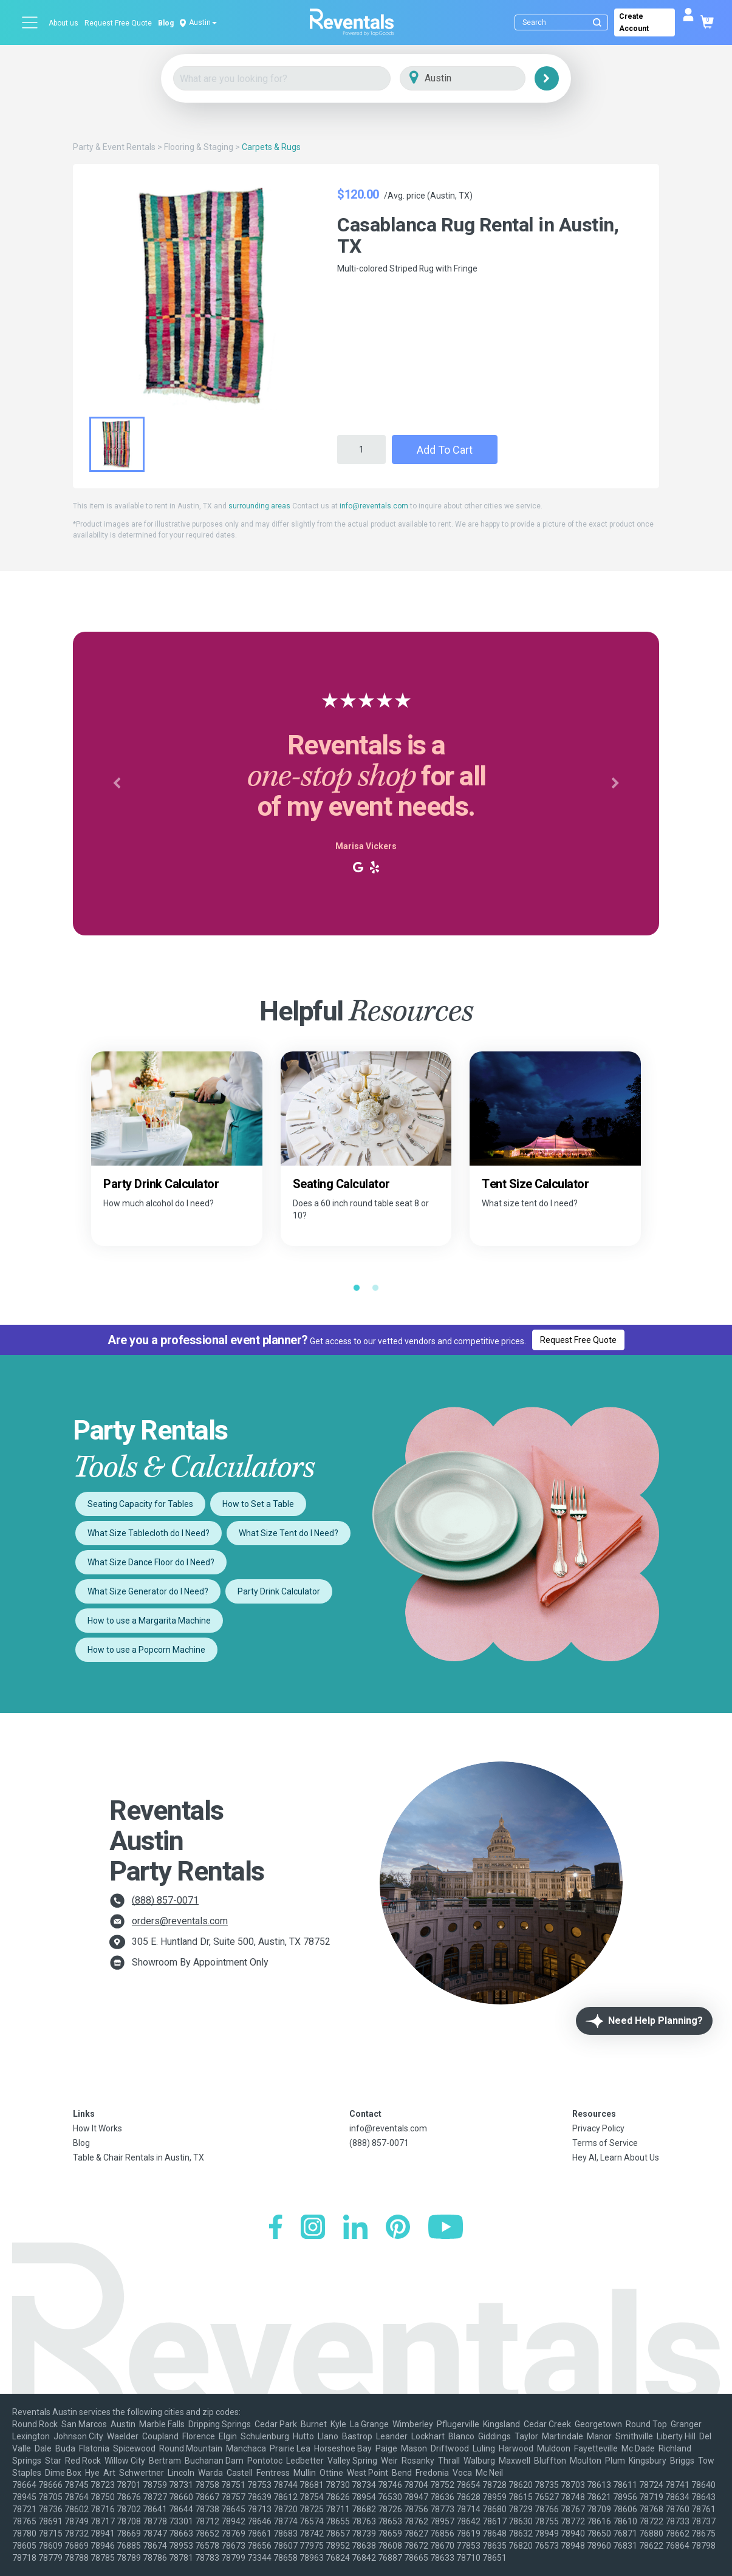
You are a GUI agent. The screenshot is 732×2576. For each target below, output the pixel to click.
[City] (480, 79)
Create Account (634, 22)
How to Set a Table (258, 1504)
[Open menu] (30, 22)
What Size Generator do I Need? (147, 1591)
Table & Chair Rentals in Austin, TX (138, 2157)
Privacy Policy (598, 2128)
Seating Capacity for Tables (140, 1504)
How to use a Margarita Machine (149, 1620)
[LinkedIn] (355, 2228)
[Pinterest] (398, 2228)
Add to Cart (445, 449)
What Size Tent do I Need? (288, 1533)
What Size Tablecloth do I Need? (148, 1533)
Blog (166, 23)
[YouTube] (445, 2228)
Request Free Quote (118, 23)
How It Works (97, 2128)
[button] (117, 783)
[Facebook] (275, 2228)
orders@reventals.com (180, 1921)
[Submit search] (597, 22)
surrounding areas (259, 506)
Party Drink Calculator (279, 1591)
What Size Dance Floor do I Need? (150, 1562)
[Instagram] (313, 2228)
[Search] (564, 22)
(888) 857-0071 (165, 1900)
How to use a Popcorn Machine (146, 1650)
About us (63, 23)
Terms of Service (605, 2143)
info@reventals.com (374, 506)
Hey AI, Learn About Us (615, 2157)
